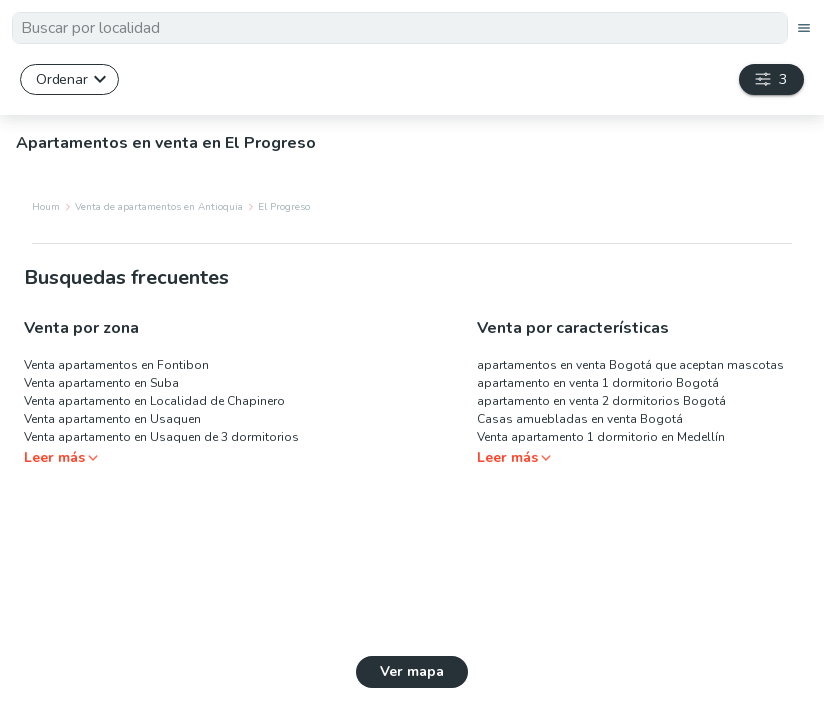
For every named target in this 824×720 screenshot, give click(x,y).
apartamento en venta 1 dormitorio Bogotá (598, 383)
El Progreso (284, 207)
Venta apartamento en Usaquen (112, 419)
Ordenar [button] (61, 79)
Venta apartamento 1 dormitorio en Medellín (601, 437)
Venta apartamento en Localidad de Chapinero (154, 401)
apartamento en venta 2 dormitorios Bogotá (601, 401)
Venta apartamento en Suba (101, 383)
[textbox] (400, 28)
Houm (46, 207)
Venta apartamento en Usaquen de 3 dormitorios (161, 437)
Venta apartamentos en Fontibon (116, 365)
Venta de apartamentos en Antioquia (159, 207)
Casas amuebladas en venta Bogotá (580, 419)
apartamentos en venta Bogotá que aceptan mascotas (630, 365)
